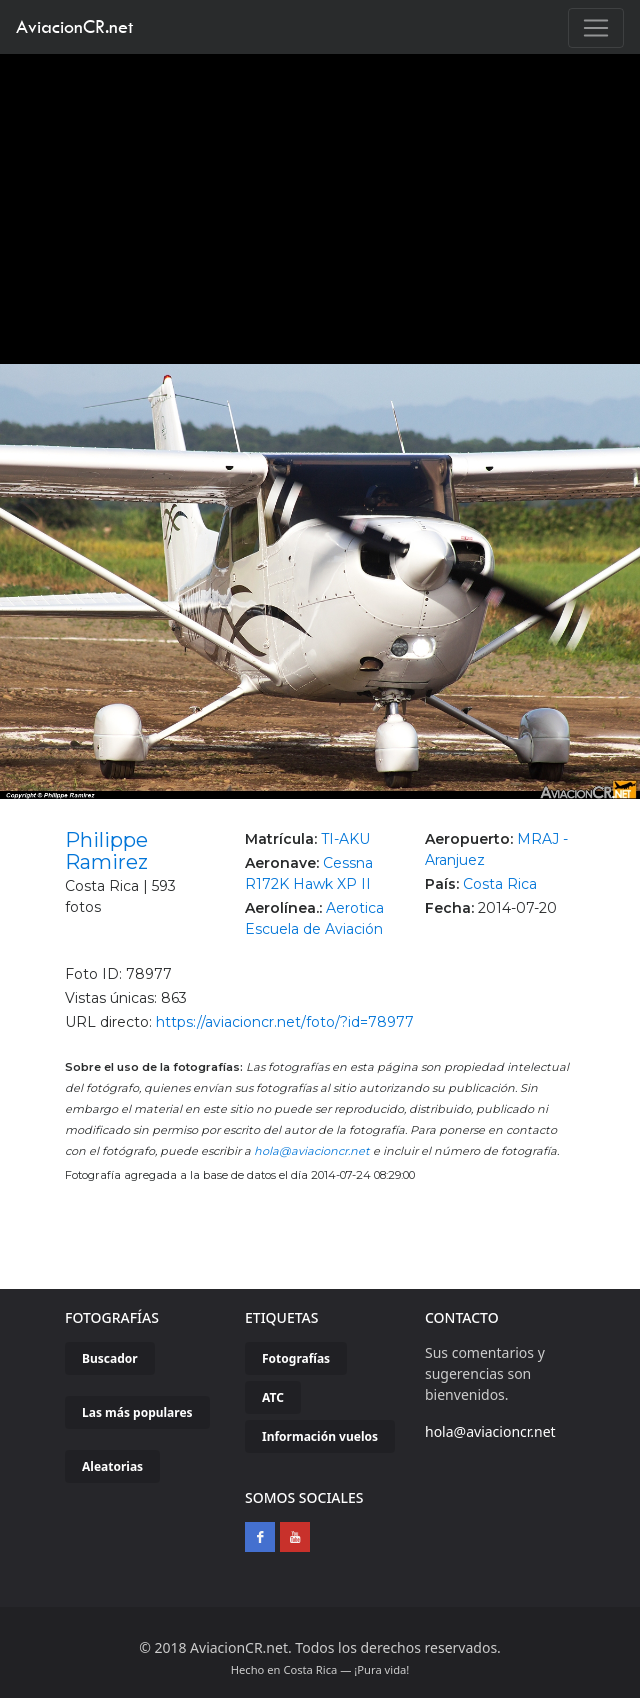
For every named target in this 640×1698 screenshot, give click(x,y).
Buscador (110, 1358)
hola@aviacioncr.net (312, 1151)
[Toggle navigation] (596, 28)
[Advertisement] (320, 204)
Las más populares (137, 1412)
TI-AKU (345, 839)
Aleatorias (112, 1466)
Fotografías (296, 1358)
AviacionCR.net (74, 26)
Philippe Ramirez (106, 851)
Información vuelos (320, 1436)
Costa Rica (500, 884)
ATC (273, 1397)
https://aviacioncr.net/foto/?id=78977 (285, 1022)
